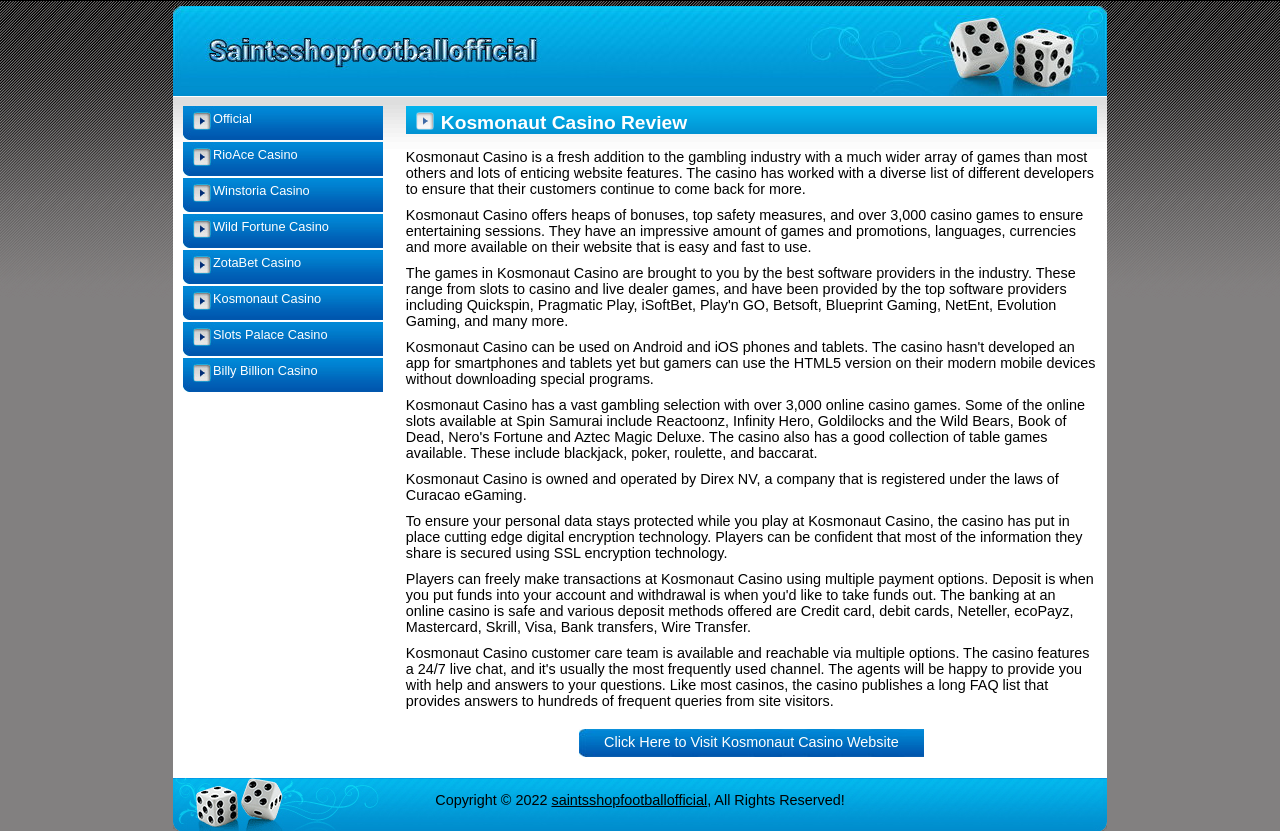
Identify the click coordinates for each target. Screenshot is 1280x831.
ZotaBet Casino (257, 262)
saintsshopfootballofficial (629, 800)
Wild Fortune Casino (271, 226)
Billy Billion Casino (265, 370)
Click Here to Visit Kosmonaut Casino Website (751, 742)
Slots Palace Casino (270, 334)
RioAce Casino (255, 154)
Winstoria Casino (261, 190)
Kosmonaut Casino (267, 298)
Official (232, 118)
